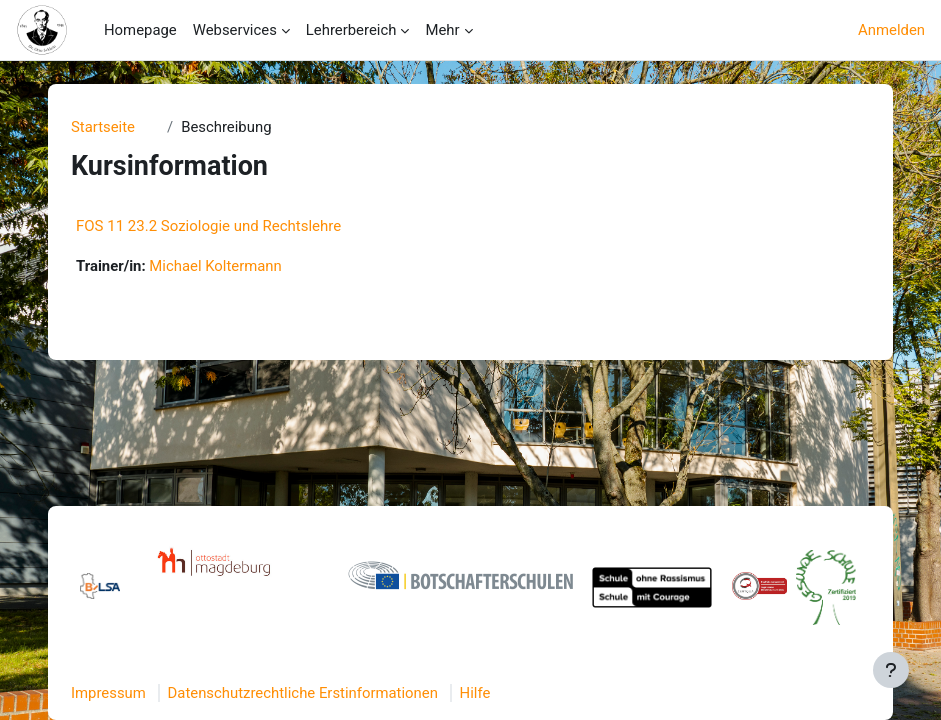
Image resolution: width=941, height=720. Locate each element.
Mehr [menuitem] (442, 30)
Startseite (103, 127)
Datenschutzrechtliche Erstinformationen (303, 693)
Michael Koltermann (215, 266)
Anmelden (891, 30)
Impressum (108, 693)
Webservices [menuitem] (235, 30)
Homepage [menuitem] (140, 30)
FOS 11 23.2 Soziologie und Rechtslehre (208, 226)
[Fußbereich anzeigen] (891, 670)
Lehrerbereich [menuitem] (351, 30)
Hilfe (475, 693)
